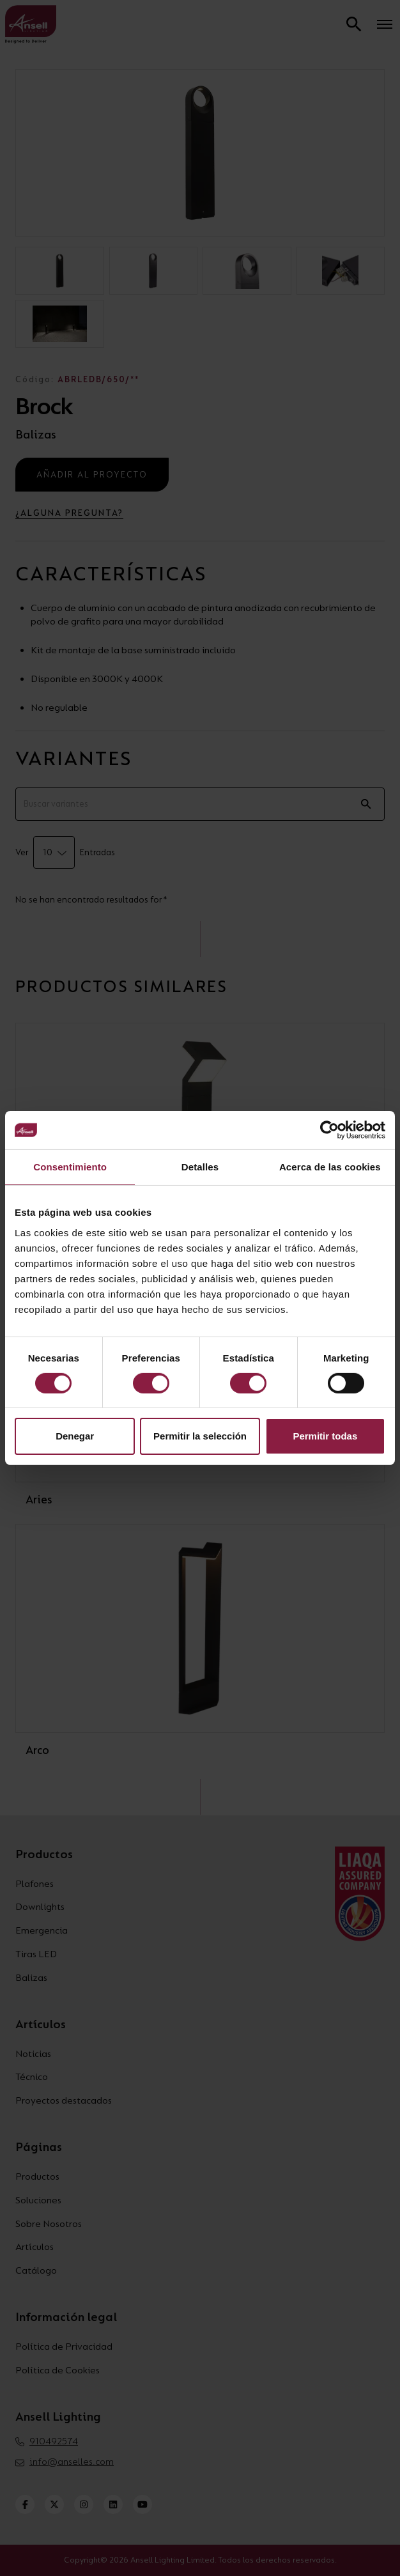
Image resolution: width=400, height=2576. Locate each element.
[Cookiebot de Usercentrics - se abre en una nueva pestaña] (329, 1130)
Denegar (75, 1436)
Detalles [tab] (200, 1166)
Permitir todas (325, 1436)
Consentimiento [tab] (70, 1166)
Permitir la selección (200, 1436)
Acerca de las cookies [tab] (330, 1166)
